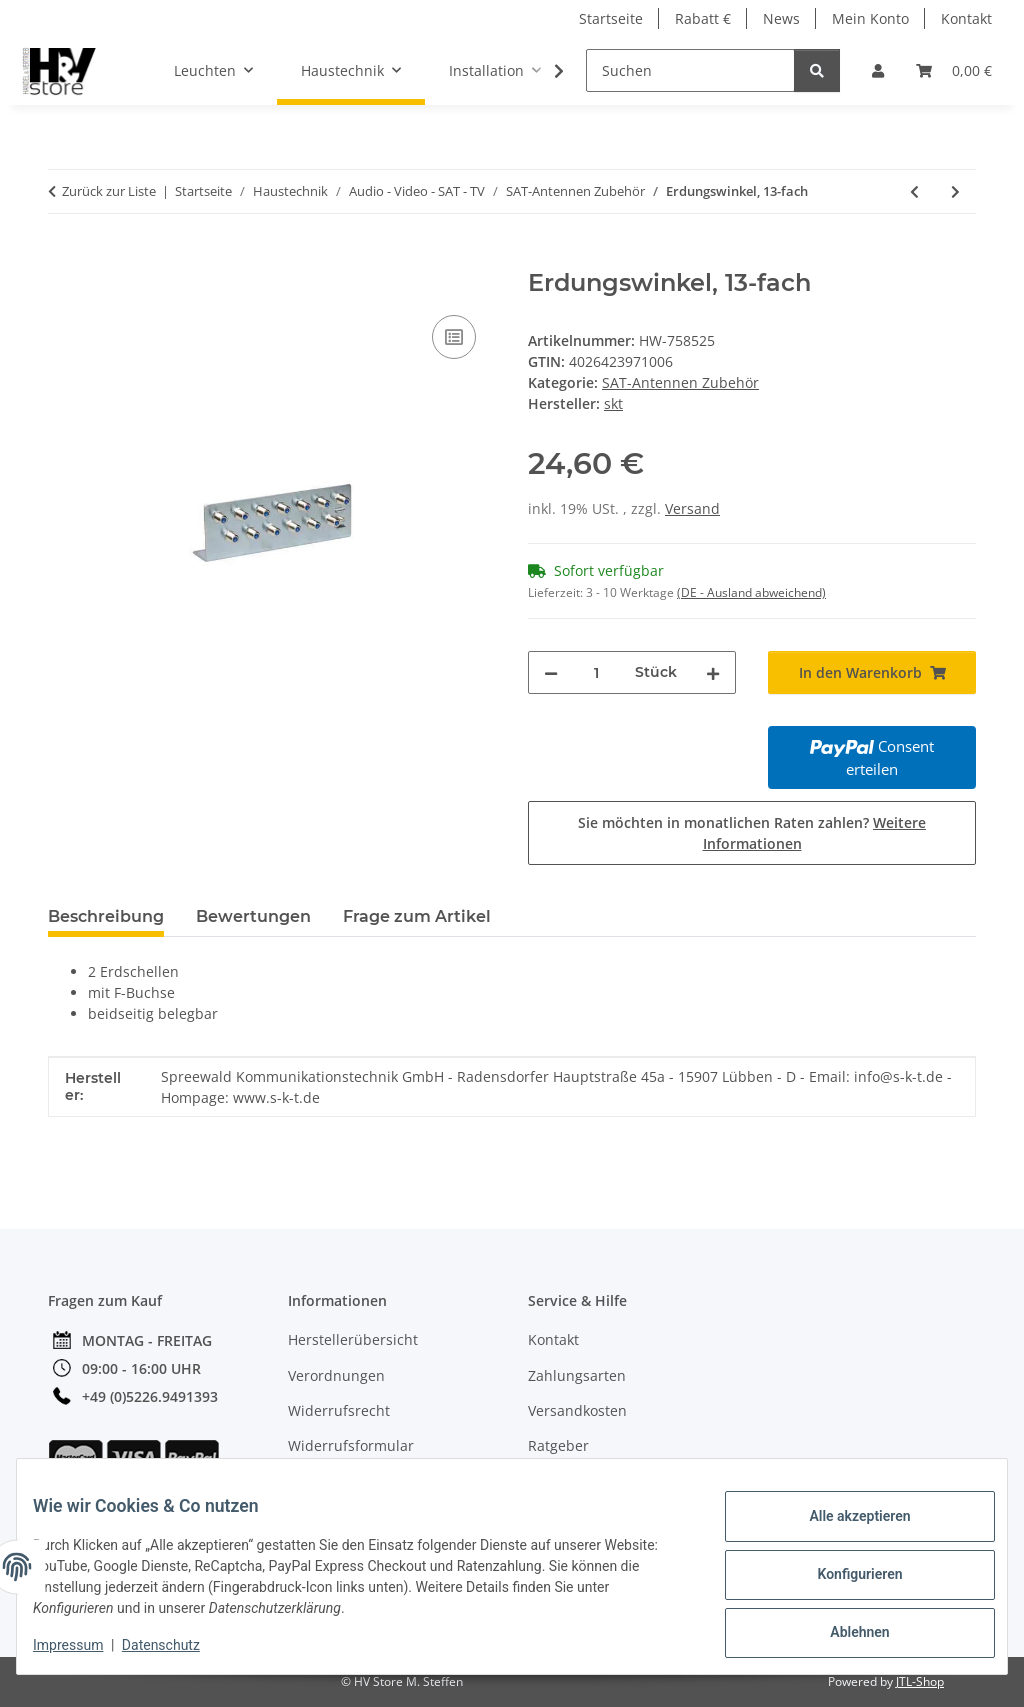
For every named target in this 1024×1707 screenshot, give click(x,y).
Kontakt (966, 18)
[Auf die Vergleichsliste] (454, 337)
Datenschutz (177, 1647)
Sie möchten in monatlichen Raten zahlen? (752, 833)
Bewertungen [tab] (253, 916)
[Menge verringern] (551, 672)
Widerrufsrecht (339, 1410)
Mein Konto (870, 18)
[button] (878, 70)
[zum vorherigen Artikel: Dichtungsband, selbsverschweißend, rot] (914, 191)
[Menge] (596, 672)
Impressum (84, 1647)
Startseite (611, 18)
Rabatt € (703, 18)
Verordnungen (336, 1375)
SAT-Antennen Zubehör (680, 382)
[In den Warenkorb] (64, 258)
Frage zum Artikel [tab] (417, 916)
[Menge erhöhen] (713, 672)
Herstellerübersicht (353, 1339)
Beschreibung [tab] (106, 916)
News (781, 18)
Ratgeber (558, 1445)
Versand (692, 508)
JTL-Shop (920, 1681)
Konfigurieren (843, 1576)
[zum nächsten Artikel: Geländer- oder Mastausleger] (955, 191)
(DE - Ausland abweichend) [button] (751, 592)
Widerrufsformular (351, 1445)
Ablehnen (843, 1628)
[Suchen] (690, 70)
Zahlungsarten (577, 1375)
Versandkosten (577, 1410)
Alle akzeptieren (843, 1524)
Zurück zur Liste (109, 191)
